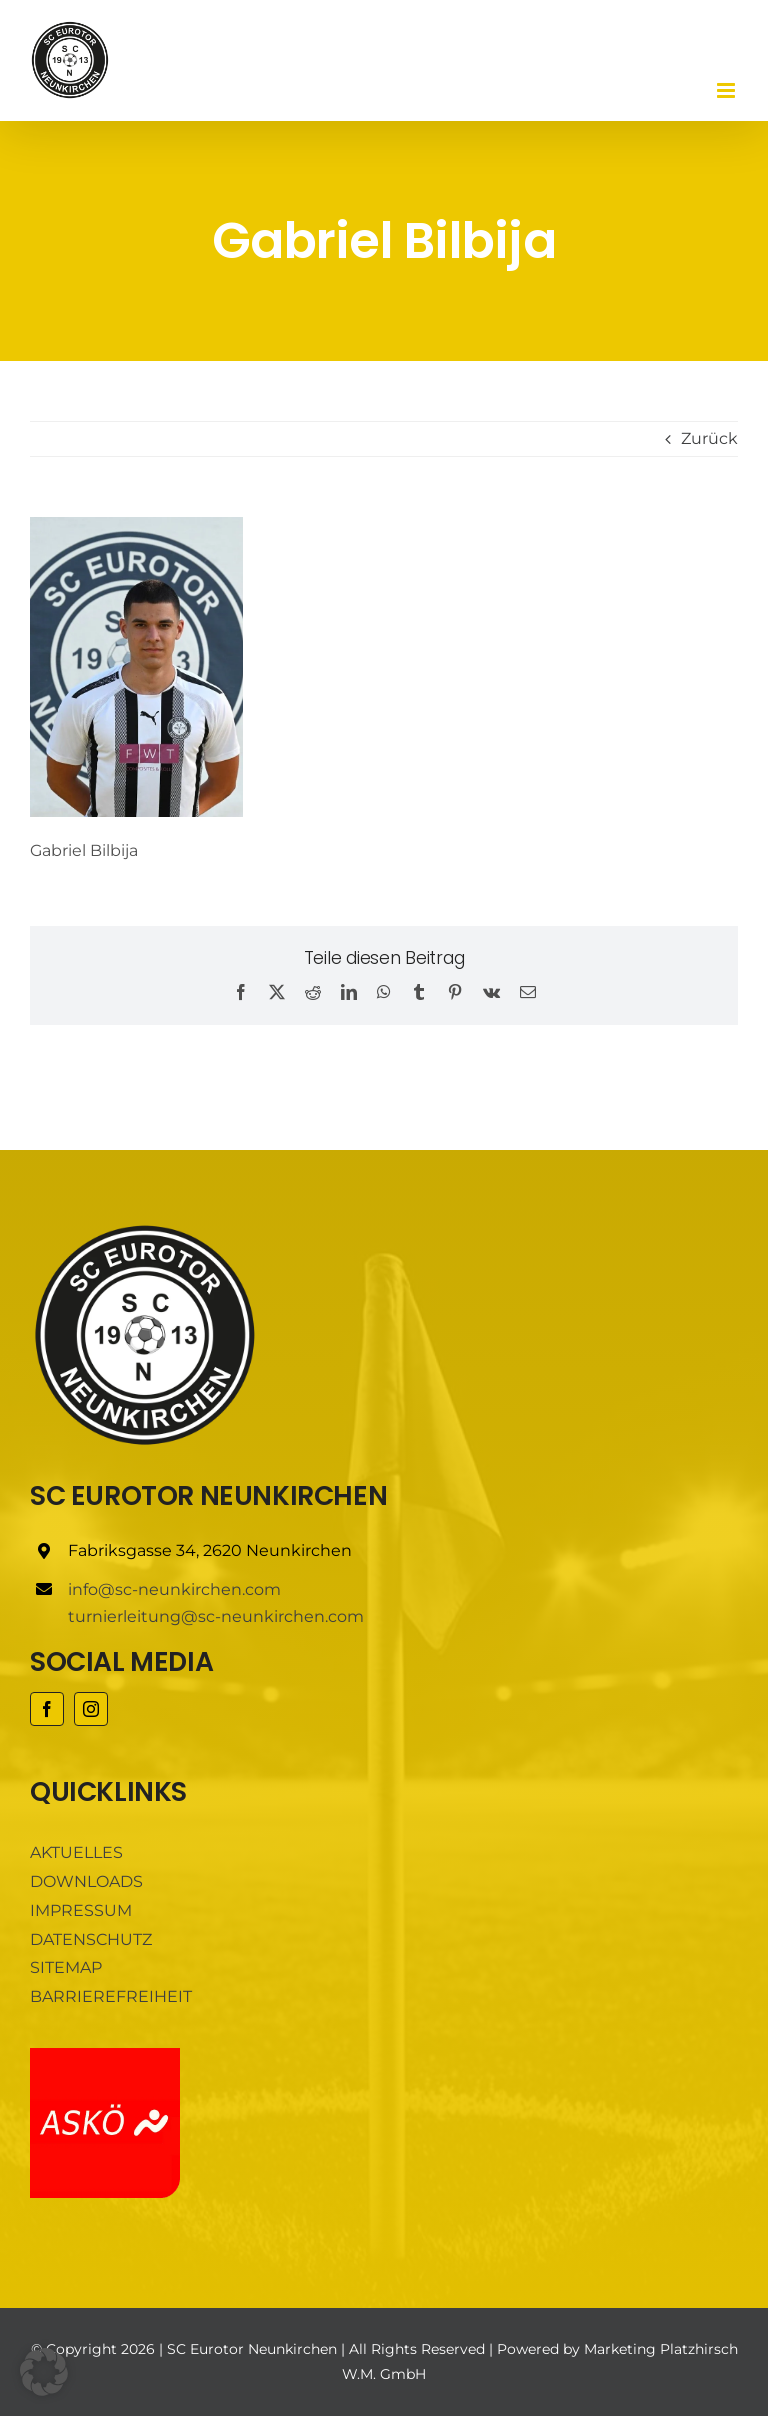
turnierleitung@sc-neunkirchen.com (216, 1616)
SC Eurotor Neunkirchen (252, 2349)
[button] (44, 2372)
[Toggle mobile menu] (727, 90)
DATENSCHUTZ (91, 1939)
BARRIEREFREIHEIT (111, 1996)
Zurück (709, 438)
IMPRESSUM (81, 1910)
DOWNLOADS (86, 1881)
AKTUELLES (76, 1852)
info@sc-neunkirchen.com (174, 1589)
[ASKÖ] (105, 2055)
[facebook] (47, 1709)
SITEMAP (66, 1967)
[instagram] (91, 1709)
